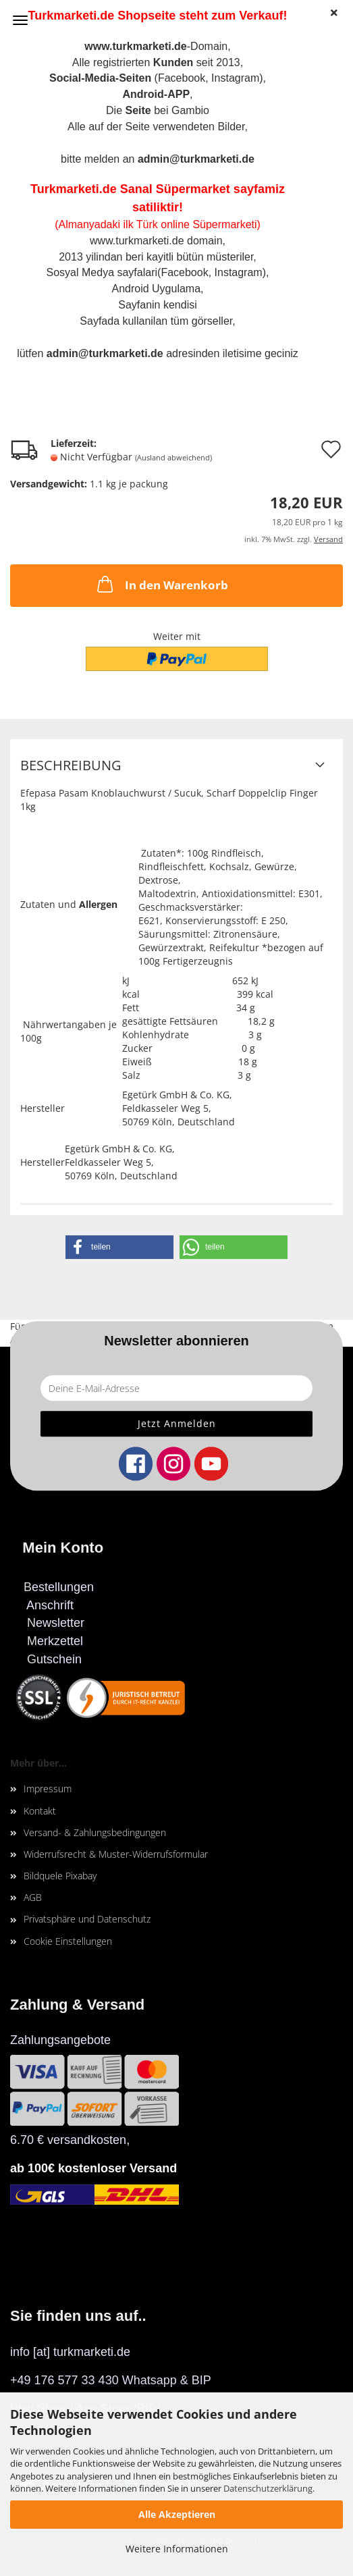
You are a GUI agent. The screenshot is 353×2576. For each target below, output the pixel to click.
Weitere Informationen (177, 2548)
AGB (33, 1897)
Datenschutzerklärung (268, 2488)
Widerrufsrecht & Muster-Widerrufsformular (116, 1854)
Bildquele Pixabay (60, 1875)
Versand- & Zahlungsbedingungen (95, 1832)
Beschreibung (70, 765)
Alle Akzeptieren (176, 2514)
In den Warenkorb (161, 584)
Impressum (48, 1788)
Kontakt (40, 1810)
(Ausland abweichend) (173, 457)
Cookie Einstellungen (68, 1941)
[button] (119, 1247)
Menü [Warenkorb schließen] (20, 20)
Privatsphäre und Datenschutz (87, 1918)
